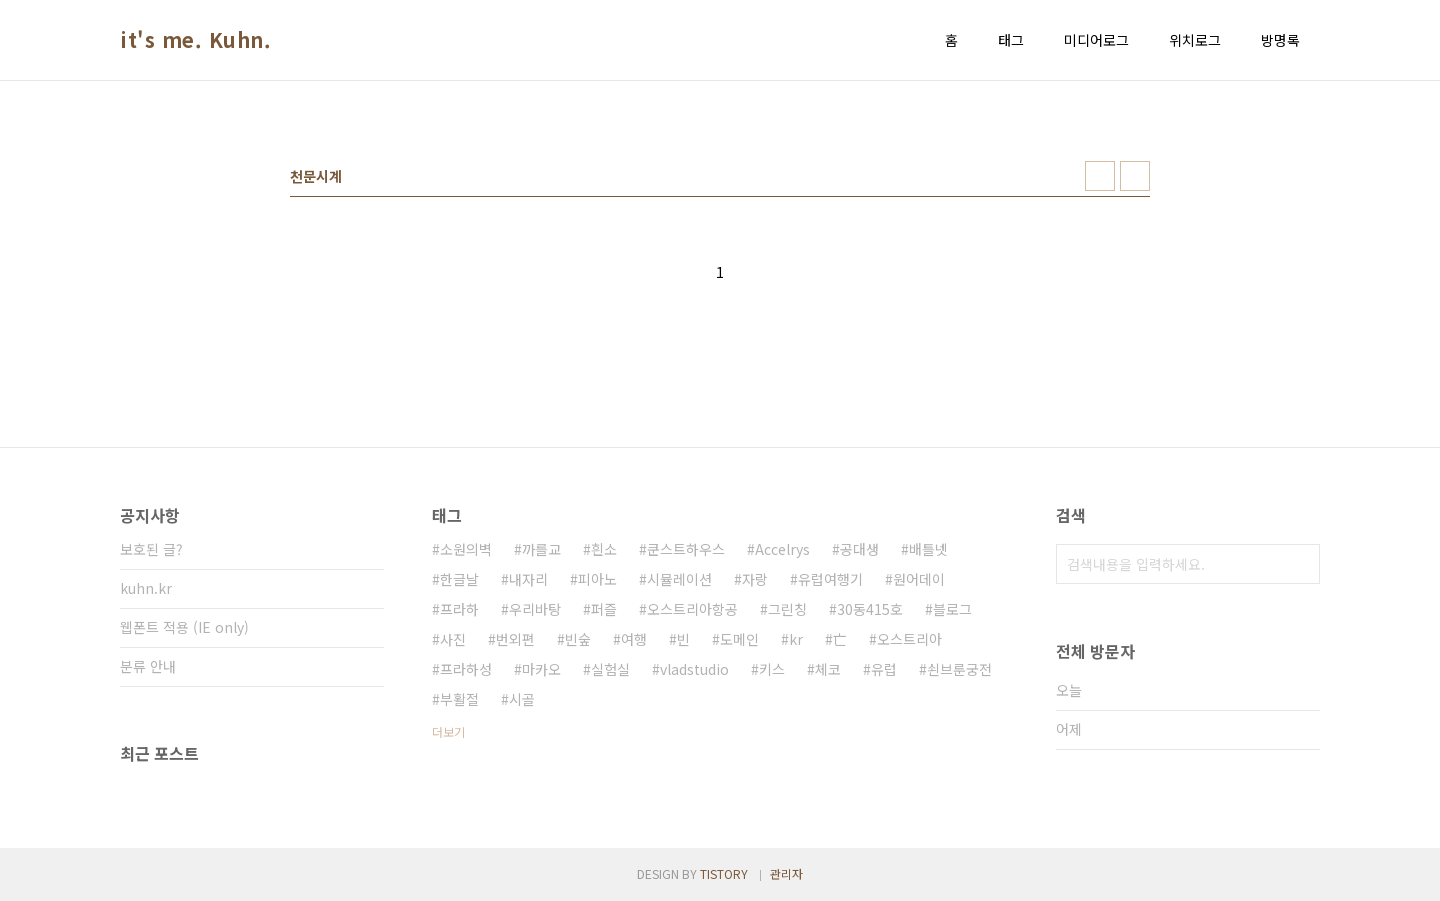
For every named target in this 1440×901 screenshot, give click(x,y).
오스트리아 (909, 639)
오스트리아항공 (692, 609)
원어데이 (919, 579)
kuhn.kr (146, 588)
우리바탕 (535, 609)
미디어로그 (1096, 40)
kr (796, 639)
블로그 (952, 609)
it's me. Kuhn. (195, 40)
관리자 (786, 873)
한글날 (459, 579)
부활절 (459, 699)
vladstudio (694, 669)
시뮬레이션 (679, 579)
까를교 (541, 549)
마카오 (541, 669)
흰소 (604, 549)
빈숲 (578, 639)
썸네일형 (1100, 176)
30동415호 (870, 609)
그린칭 (787, 609)
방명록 (1280, 40)
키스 (772, 669)
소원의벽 (466, 549)
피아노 (597, 579)
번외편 (515, 639)
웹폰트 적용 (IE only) (184, 627)
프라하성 (466, 669)
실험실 (610, 669)
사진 (453, 639)
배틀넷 (928, 549)
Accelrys (782, 549)
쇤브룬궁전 (959, 669)
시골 (522, 699)
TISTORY (724, 873)
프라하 (459, 609)
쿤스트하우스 (686, 549)
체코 (828, 669)
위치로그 (1195, 40)
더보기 (448, 731)
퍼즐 (604, 609)
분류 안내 (148, 666)
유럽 (884, 669)
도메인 (739, 639)
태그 (1011, 40)
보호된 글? (151, 549)
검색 (1300, 564)
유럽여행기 (830, 579)
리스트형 (1135, 176)
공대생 (859, 549)
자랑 (755, 579)
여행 (634, 639)
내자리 (528, 579)
